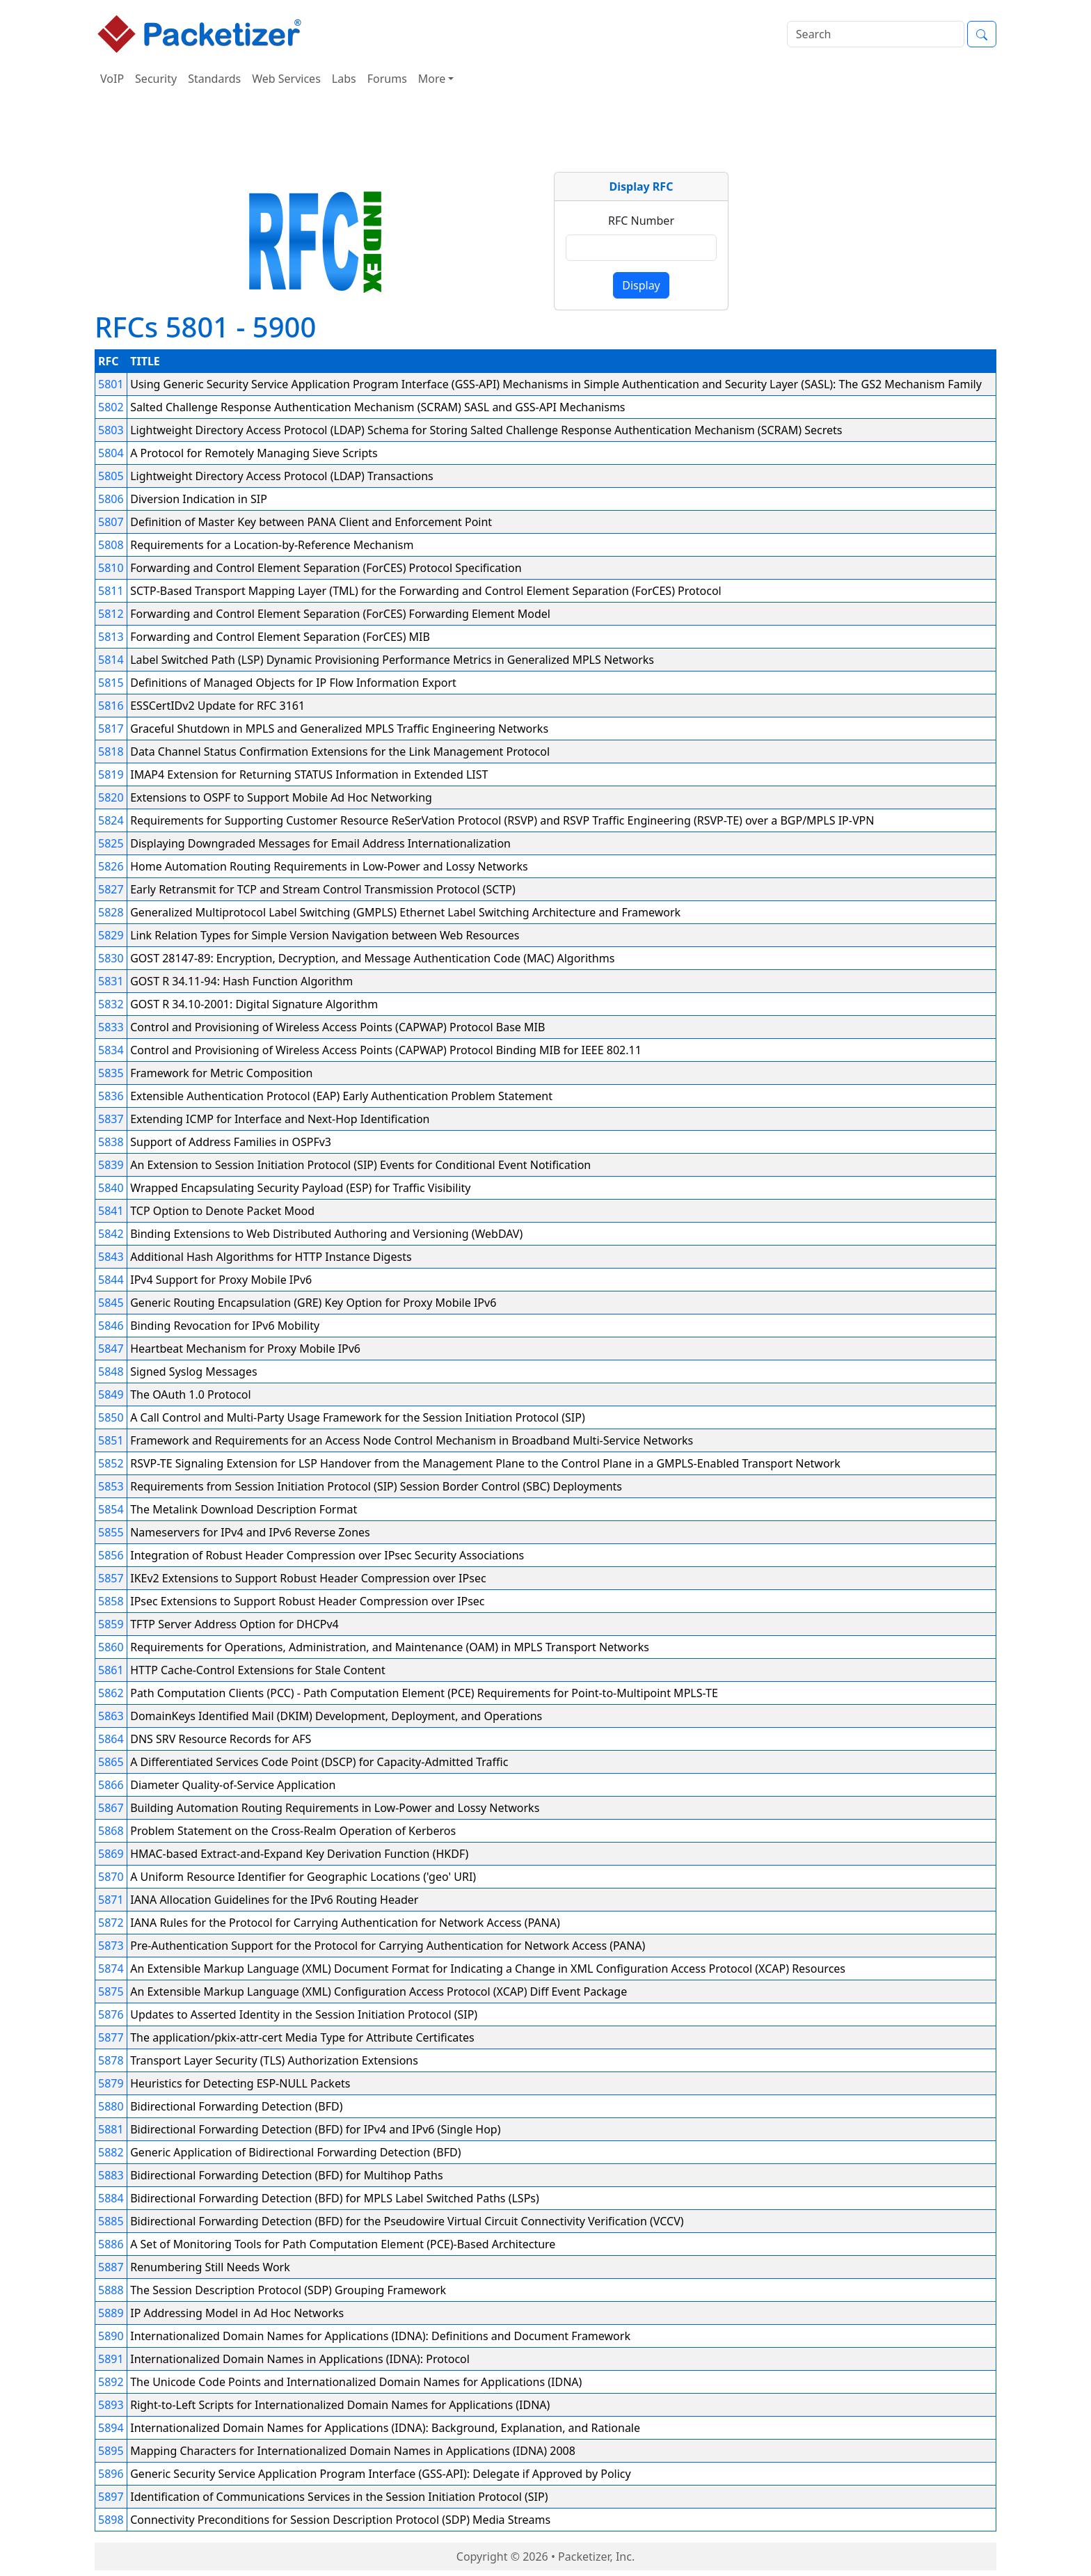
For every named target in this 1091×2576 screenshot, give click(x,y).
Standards (214, 78)
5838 (111, 1142)
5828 (111, 912)
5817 (111, 728)
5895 (111, 2450)
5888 (111, 2290)
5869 (111, 1853)
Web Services (286, 78)
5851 (111, 1440)
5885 (111, 2221)
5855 (111, 1532)
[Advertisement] (545, 135)
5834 (111, 1050)
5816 (111, 705)
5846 (111, 1325)
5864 (111, 1739)
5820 (111, 797)
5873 (111, 1945)
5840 (111, 1187)
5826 (111, 866)
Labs (344, 78)
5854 (111, 1509)
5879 (111, 2083)
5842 (111, 1233)
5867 (111, 1807)
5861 (111, 1670)
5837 (111, 1119)
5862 (111, 1693)
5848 (111, 1371)
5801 (111, 384)
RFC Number (641, 220)
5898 (111, 2519)
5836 (111, 1096)
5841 (111, 1210)
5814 (111, 659)
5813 (111, 636)
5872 (111, 1922)
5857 (111, 1578)
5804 (111, 453)
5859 (111, 1624)
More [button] (432, 78)
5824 (111, 820)
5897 (111, 2496)
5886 (111, 2244)
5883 (111, 2175)
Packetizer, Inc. (596, 2556)
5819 (111, 774)
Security (156, 78)
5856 (111, 1555)
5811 (111, 590)
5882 (111, 2152)
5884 (111, 2198)
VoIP (112, 78)
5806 (111, 499)
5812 (111, 613)
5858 (111, 1601)
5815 (111, 682)
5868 (111, 1830)
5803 (111, 430)
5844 (111, 1279)
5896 (111, 2473)
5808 (111, 544)
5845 (111, 1302)
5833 (111, 1027)
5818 (111, 751)
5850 (111, 1417)
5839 (111, 1164)
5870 (111, 1876)
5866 (111, 1784)
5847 (111, 1348)
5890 (111, 2336)
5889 (111, 2313)
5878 (111, 2060)
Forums (387, 78)
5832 (111, 1004)
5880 (111, 2106)
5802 (111, 407)
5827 (111, 889)
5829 (111, 935)
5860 (111, 1647)
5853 (111, 1486)
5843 (111, 1256)
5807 (111, 522)
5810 (111, 567)
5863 (111, 1716)
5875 (111, 1991)
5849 (111, 1394)
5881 (111, 2129)
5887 (111, 2267)
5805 (111, 476)
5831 (111, 981)
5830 (111, 958)
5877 (111, 2037)
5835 (111, 1073)
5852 (111, 1463)
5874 (111, 1968)
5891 (111, 2359)
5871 (111, 1899)
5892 (111, 2382)
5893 (111, 2404)
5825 (111, 843)
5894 (111, 2427)
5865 (111, 1762)
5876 (111, 2014)
